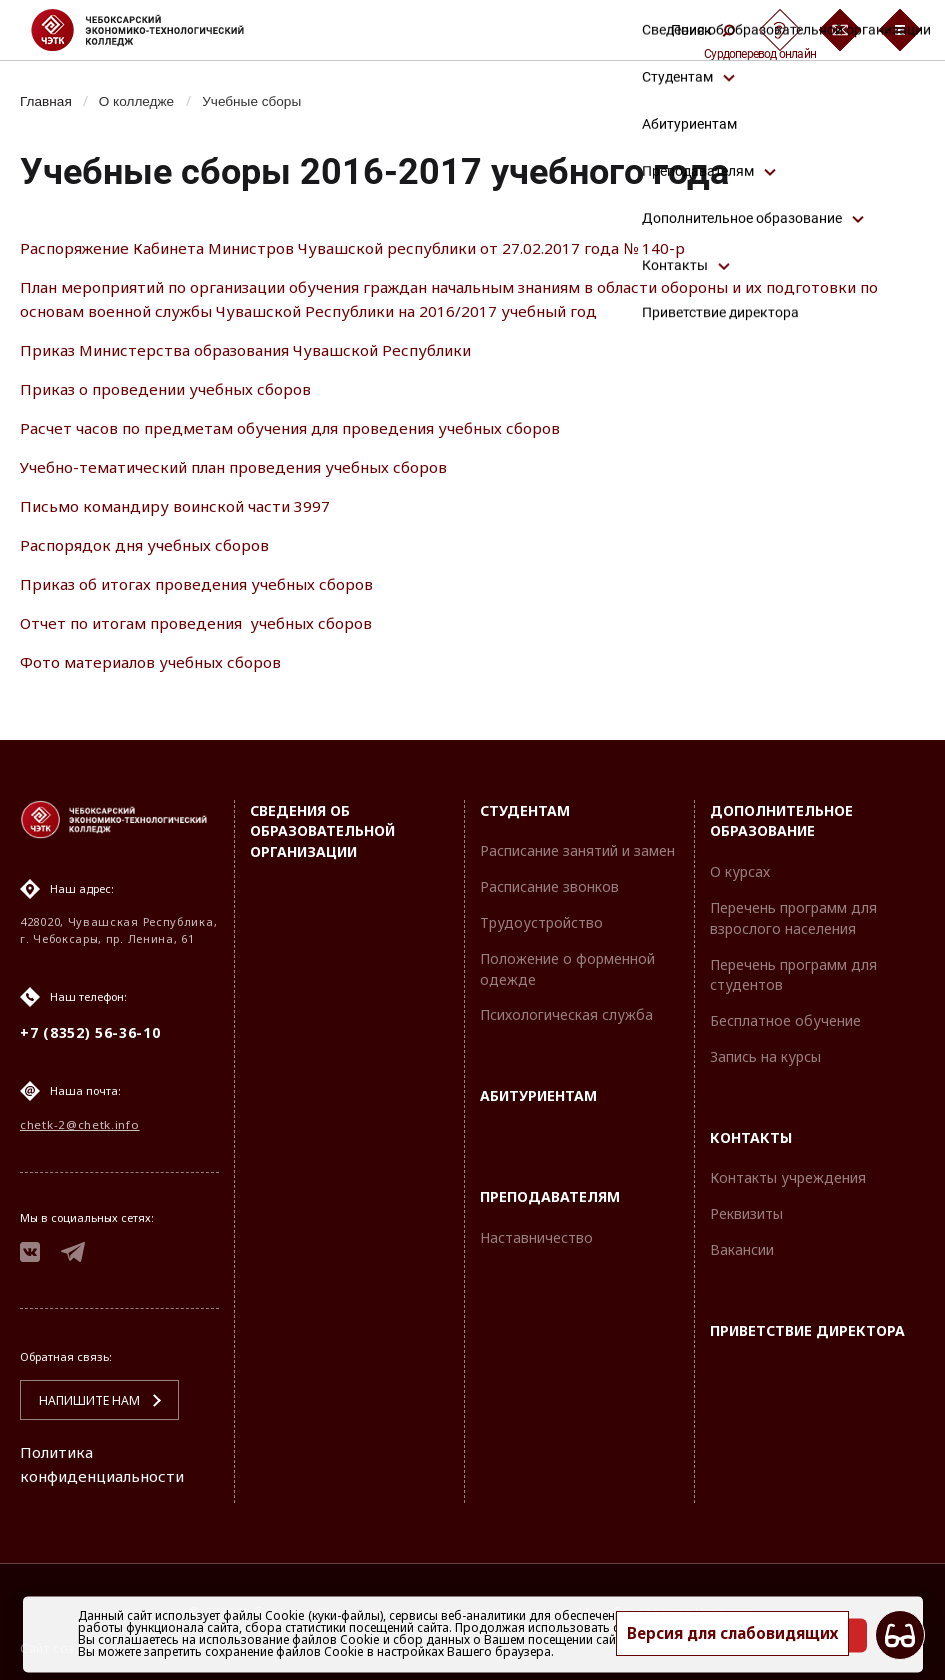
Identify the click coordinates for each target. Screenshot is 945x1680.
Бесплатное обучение (785, 1015)
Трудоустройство (541, 916)
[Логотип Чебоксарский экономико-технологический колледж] (153, 30)
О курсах (740, 866)
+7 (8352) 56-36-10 (90, 1027)
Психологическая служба (566, 1009)
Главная (47, 101)
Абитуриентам (538, 1090)
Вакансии (742, 1244)
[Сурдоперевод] (780, 30)
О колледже (142, 101)
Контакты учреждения (788, 1172)
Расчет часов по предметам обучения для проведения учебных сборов (304, 428)
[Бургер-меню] (900, 30)
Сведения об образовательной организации (322, 825)
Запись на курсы (765, 1050)
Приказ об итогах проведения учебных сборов (205, 584)
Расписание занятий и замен (577, 845)
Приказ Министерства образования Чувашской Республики (258, 350)
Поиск (703, 30)
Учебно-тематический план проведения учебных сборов (249, 467)
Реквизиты (746, 1208)
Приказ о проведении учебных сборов (174, 389)
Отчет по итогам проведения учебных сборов (206, 623)
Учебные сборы (262, 101)
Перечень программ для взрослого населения (793, 912)
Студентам (525, 804)
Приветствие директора (807, 1324)
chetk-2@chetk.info (79, 1120)
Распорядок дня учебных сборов (149, 545)
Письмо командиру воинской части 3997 (184, 506)
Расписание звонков (549, 881)
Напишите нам (81, 1400)
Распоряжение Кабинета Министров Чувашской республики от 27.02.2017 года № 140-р (368, 248)
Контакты (751, 1131)
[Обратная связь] (840, 30)
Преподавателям (550, 1190)
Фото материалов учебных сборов (155, 662)
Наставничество (536, 1231)
